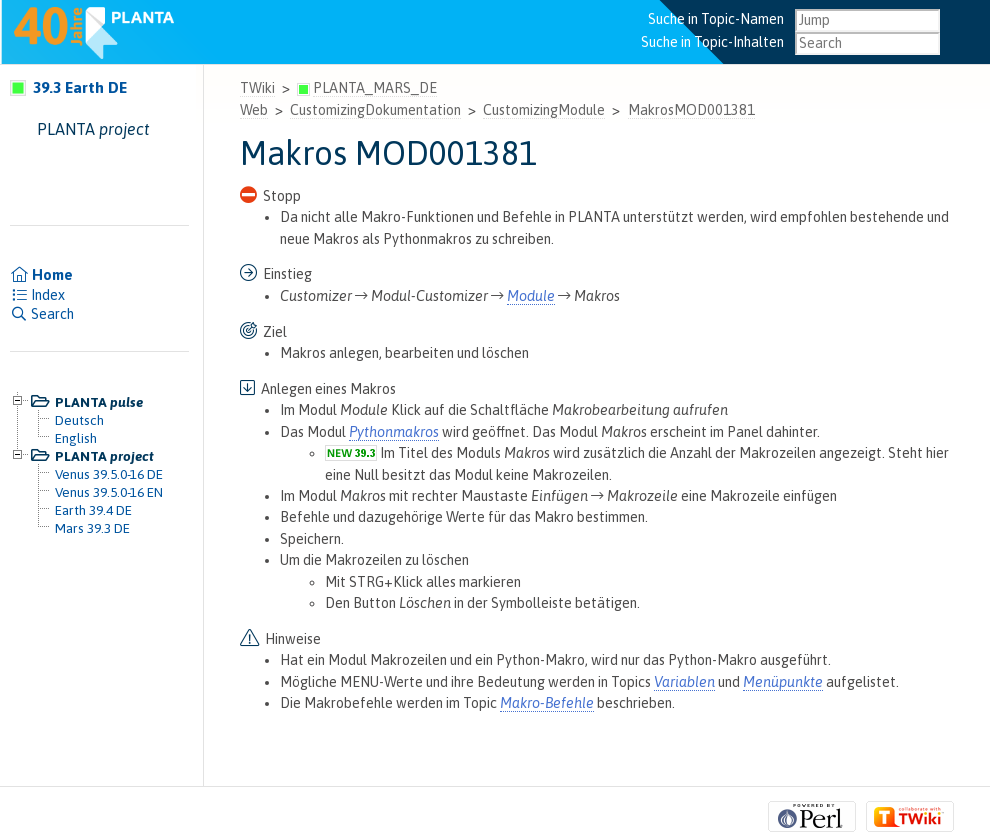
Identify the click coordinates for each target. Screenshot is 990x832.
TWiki (257, 88)
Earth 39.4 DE (93, 510)
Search (42, 314)
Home (41, 275)
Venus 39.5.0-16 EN (109, 492)
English (76, 438)
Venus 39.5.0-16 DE (109, 474)
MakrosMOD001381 (691, 110)
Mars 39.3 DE (92, 528)
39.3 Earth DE (68, 87)
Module (531, 296)
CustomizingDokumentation (375, 110)
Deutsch (79, 420)
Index (37, 295)
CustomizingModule (544, 110)
